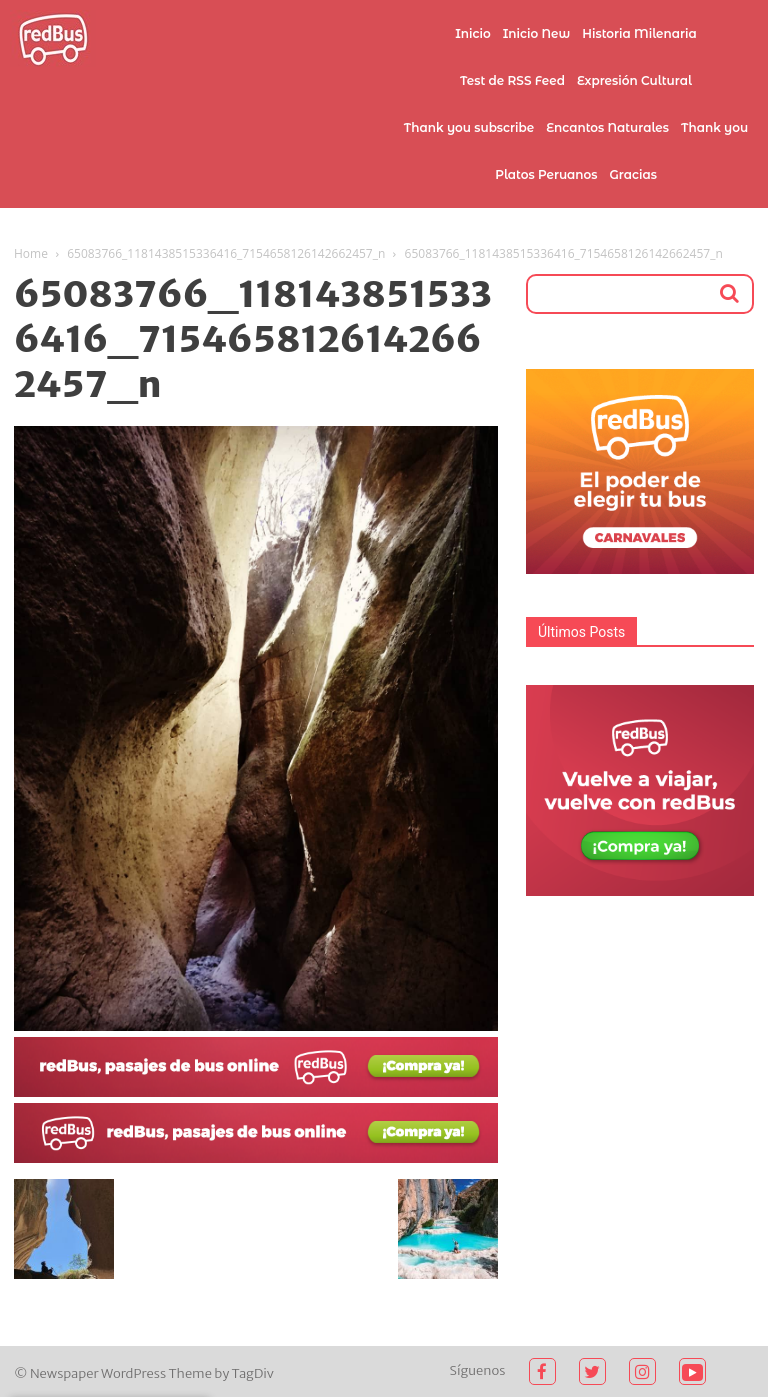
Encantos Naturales (607, 127)
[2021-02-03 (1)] (256, 1158)
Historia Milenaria (639, 33)
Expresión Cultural (634, 80)
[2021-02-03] (256, 1092)
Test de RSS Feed (512, 80)
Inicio (473, 33)
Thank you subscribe (469, 127)
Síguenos (478, 1370)
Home (31, 253)
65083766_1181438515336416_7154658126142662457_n (226, 253)
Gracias (633, 174)
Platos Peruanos (546, 174)
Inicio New (537, 33)
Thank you (714, 127)
